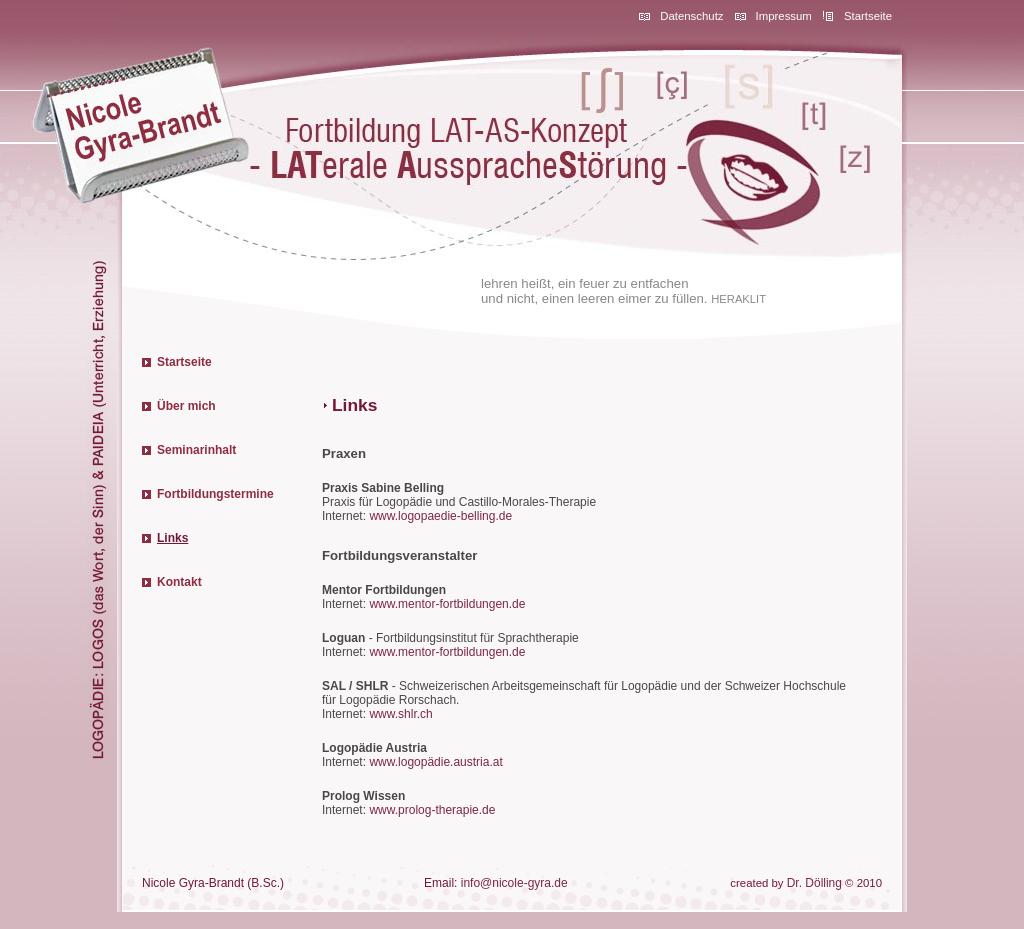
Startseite (868, 16)
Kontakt (179, 582)
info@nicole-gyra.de (514, 883)
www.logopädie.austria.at (435, 762)
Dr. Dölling (814, 883)
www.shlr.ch (400, 714)
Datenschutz (691, 16)
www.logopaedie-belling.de (440, 516)
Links (172, 538)
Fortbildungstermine (215, 494)
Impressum (784, 16)
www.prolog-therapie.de (432, 810)
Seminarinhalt (196, 450)
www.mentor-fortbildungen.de (447, 604)
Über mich (186, 406)
